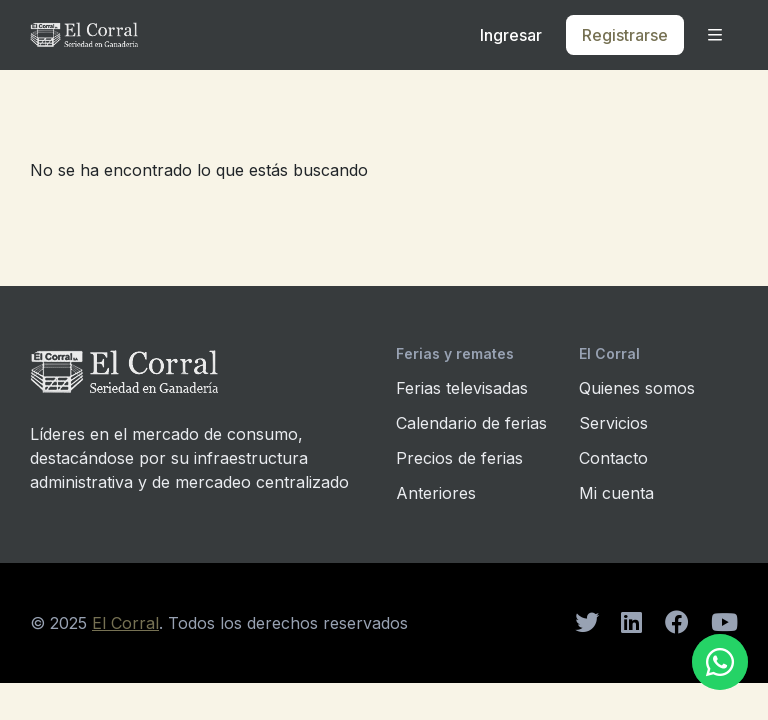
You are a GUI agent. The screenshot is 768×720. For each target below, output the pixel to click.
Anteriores (436, 493)
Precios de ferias (459, 458)
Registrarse (625, 35)
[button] (715, 35)
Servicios (613, 423)
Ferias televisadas (462, 388)
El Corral (125, 623)
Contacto (613, 458)
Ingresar (511, 35)
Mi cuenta (616, 493)
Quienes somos (637, 388)
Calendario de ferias (471, 423)
